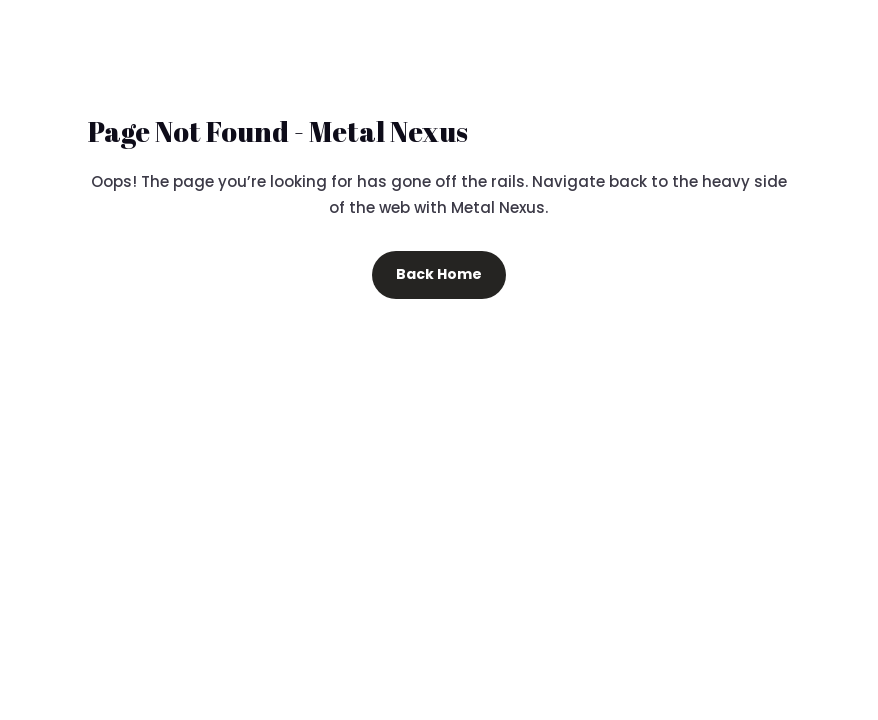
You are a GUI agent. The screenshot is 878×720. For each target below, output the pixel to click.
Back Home (439, 274)
